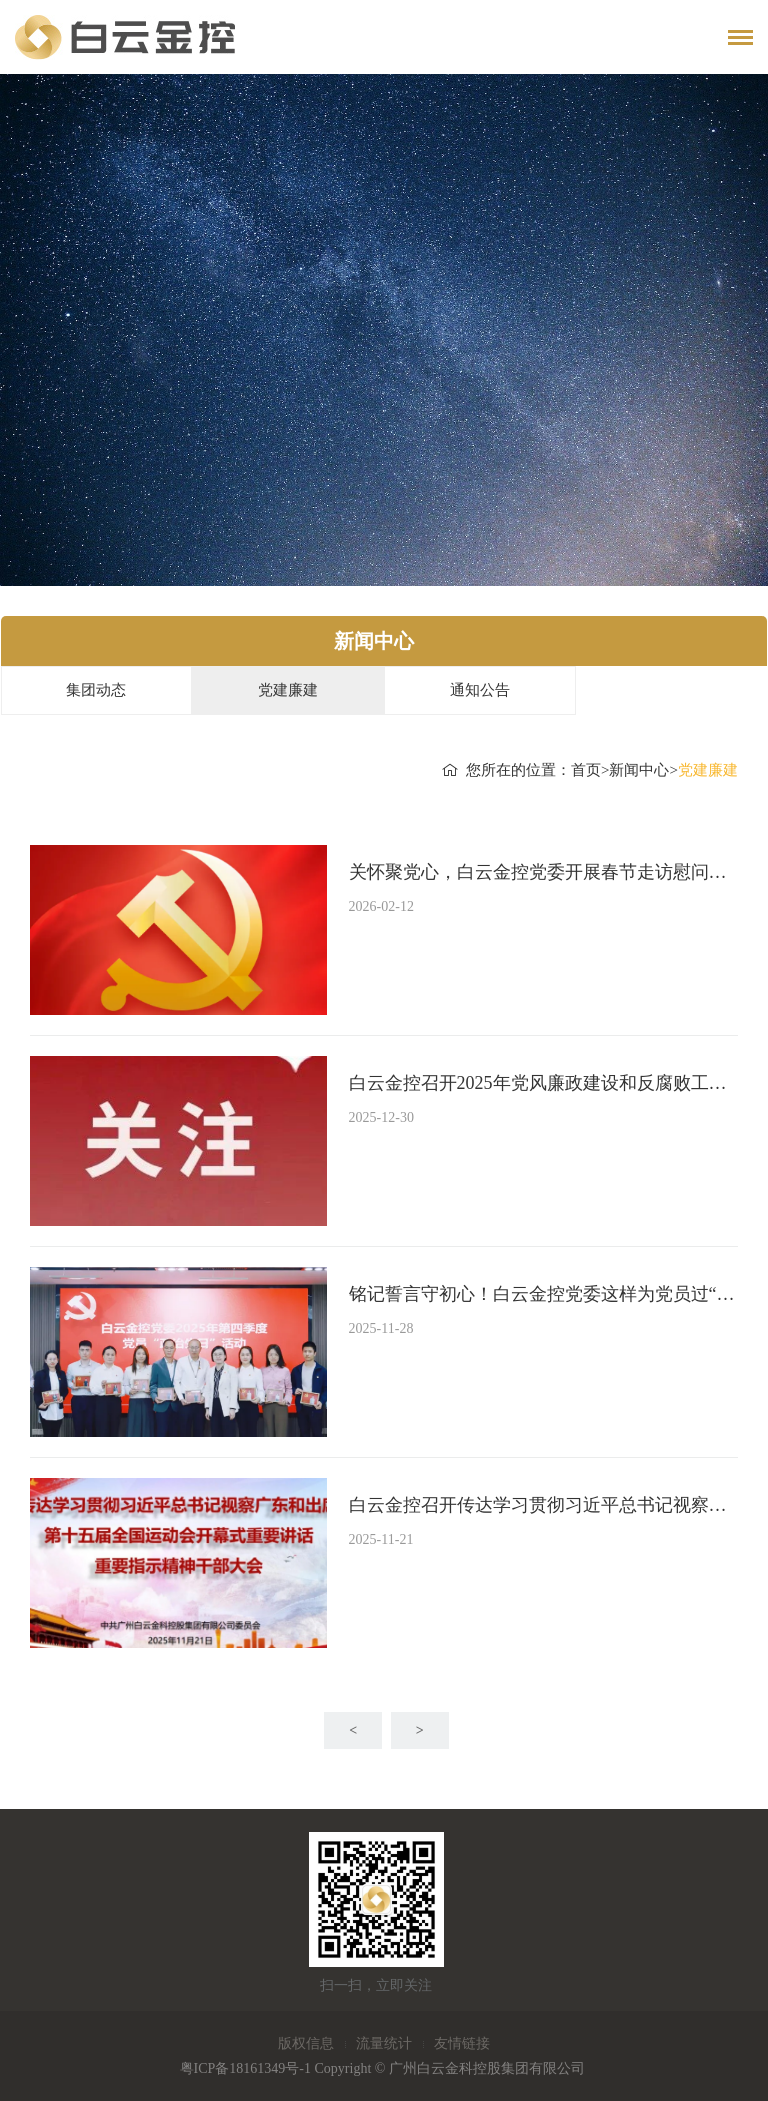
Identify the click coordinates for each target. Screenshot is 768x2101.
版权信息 (306, 2043)
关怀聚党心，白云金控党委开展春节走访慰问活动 (543, 872)
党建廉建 (288, 690)
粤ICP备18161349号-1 (245, 2068)
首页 (586, 770)
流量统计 (384, 2043)
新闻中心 (639, 770)
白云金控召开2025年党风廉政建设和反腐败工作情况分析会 (543, 1083)
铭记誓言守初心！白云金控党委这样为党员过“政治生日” (543, 1294)
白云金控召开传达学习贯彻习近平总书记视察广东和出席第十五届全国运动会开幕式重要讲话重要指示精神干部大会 (543, 1505)
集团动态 (96, 690)
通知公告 (480, 690)
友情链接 (462, 2043)
